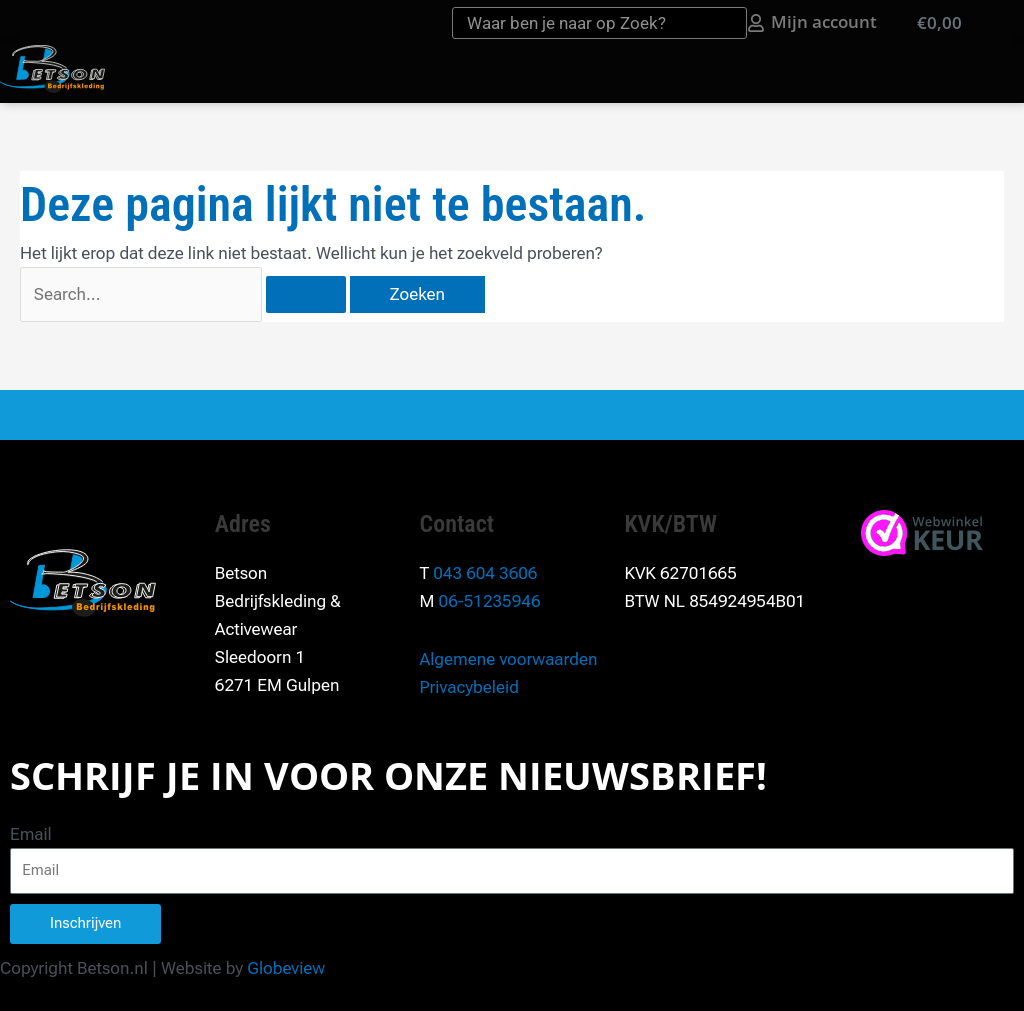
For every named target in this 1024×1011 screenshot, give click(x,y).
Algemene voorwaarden (509, 659)
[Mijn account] (756, 23)
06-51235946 (490, 601)
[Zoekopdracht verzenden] (306, 294)
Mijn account (824, 21)
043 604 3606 (485, 573)
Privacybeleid (469, 687)
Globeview (286, 968)
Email (31, 834)
